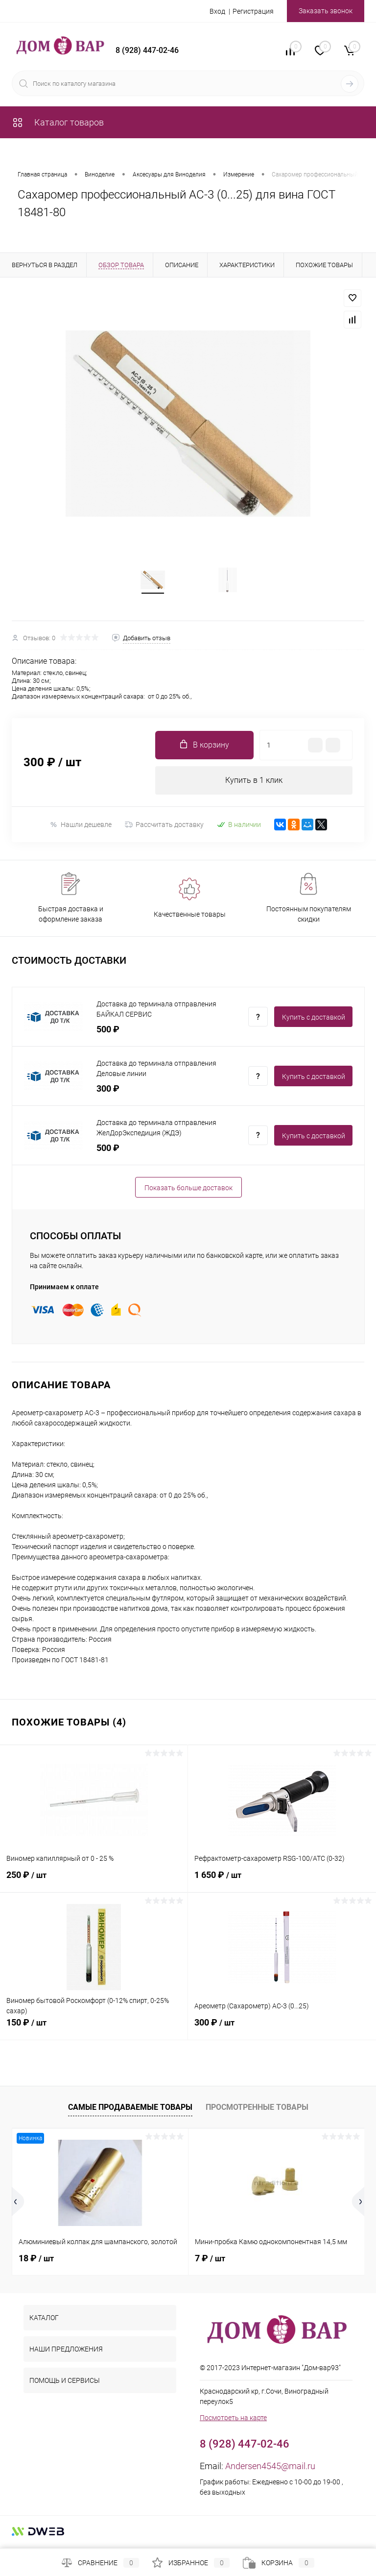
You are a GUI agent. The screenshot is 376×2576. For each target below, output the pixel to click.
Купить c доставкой (313, 1021)
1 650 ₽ (282, 1884)
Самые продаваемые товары (130, 2111)
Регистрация (253, 11)
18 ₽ (36, 2261)
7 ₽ (210, 2261)
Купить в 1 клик (253, 783)
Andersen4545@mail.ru (270, 2470)
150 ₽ (93, 2031)
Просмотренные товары (257, 2111)
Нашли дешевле (80, 828)
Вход (217, 11)
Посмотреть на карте (233, 2422)
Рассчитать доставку (164, 828)
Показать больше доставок (188, 1191)
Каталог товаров (58, 122)
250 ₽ (93, 1884)
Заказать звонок (325, 11)
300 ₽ (282, 2031)
